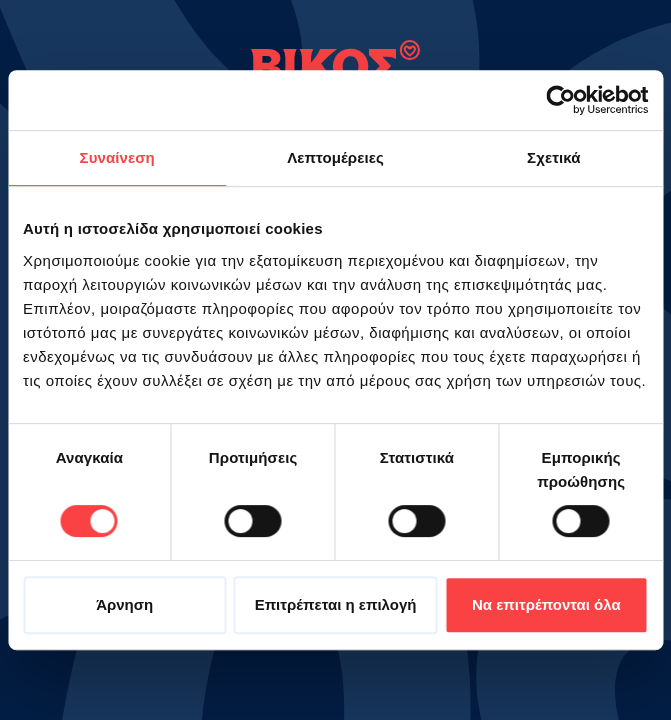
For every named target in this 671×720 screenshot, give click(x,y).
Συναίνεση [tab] (117, 157)
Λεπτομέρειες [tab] (335, 157)
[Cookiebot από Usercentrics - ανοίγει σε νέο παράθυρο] (560, 100)
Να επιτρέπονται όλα (546, 604)
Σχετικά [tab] (553, 157)
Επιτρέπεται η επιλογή (336, 604)
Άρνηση (124, 604)
